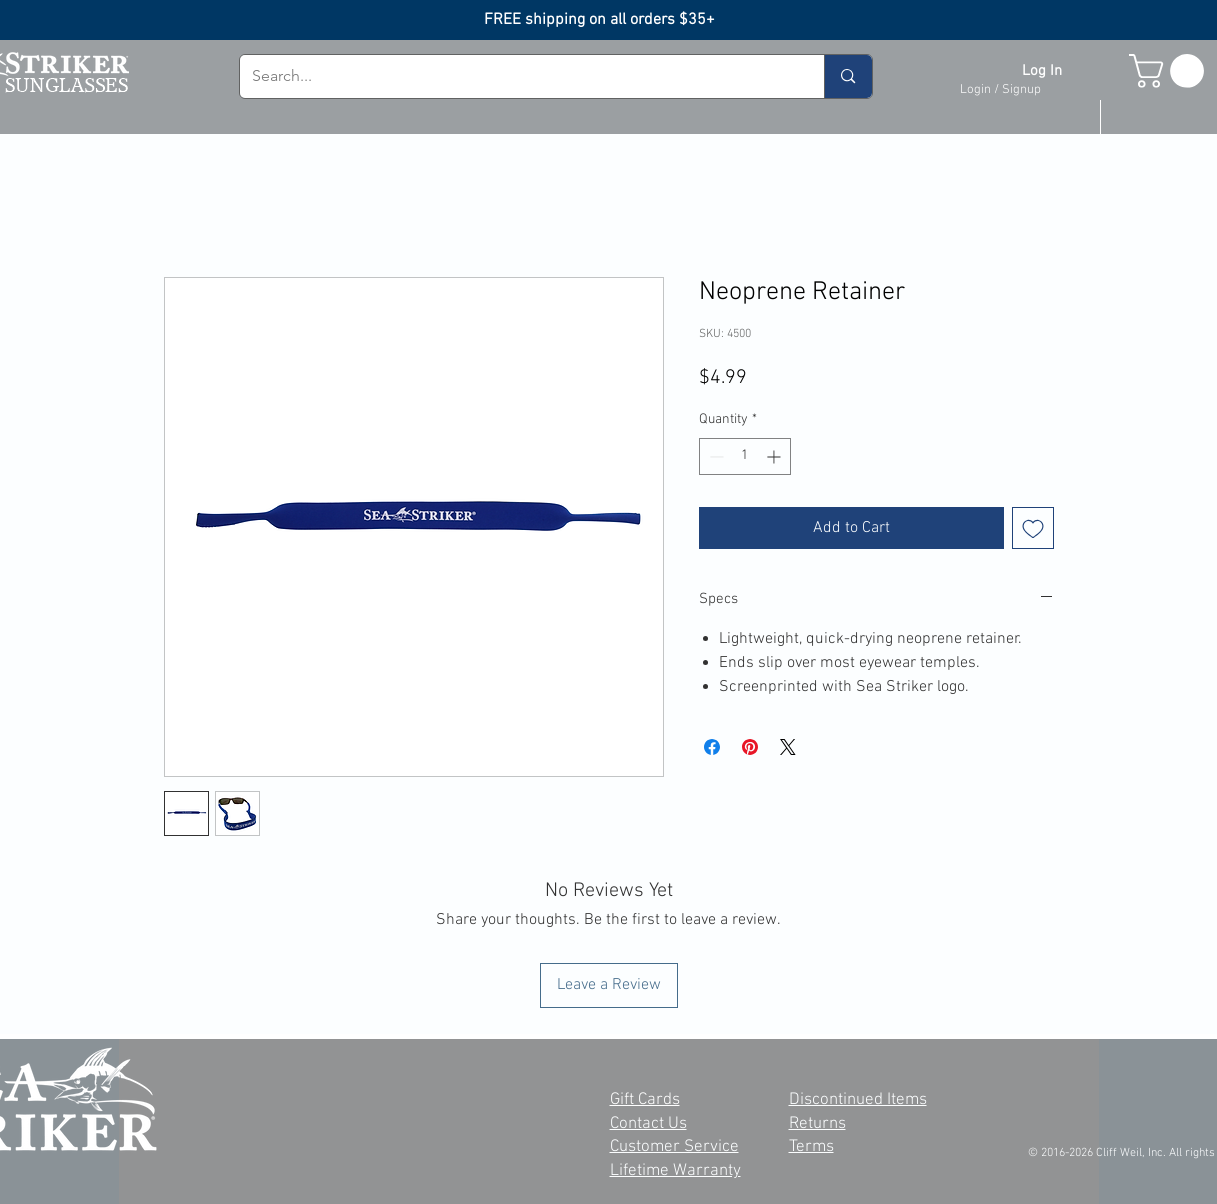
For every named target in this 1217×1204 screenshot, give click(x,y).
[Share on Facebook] (712, 747)
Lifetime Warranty (675, 1171)
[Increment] (775, 456)
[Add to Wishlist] (1033, 528)
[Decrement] (714, 456)
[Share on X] (788, 747)
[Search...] (517, 76)
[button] (1170, 71)
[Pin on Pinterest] (750, 747)
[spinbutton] (745, 456)
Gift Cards (645, 1100)
